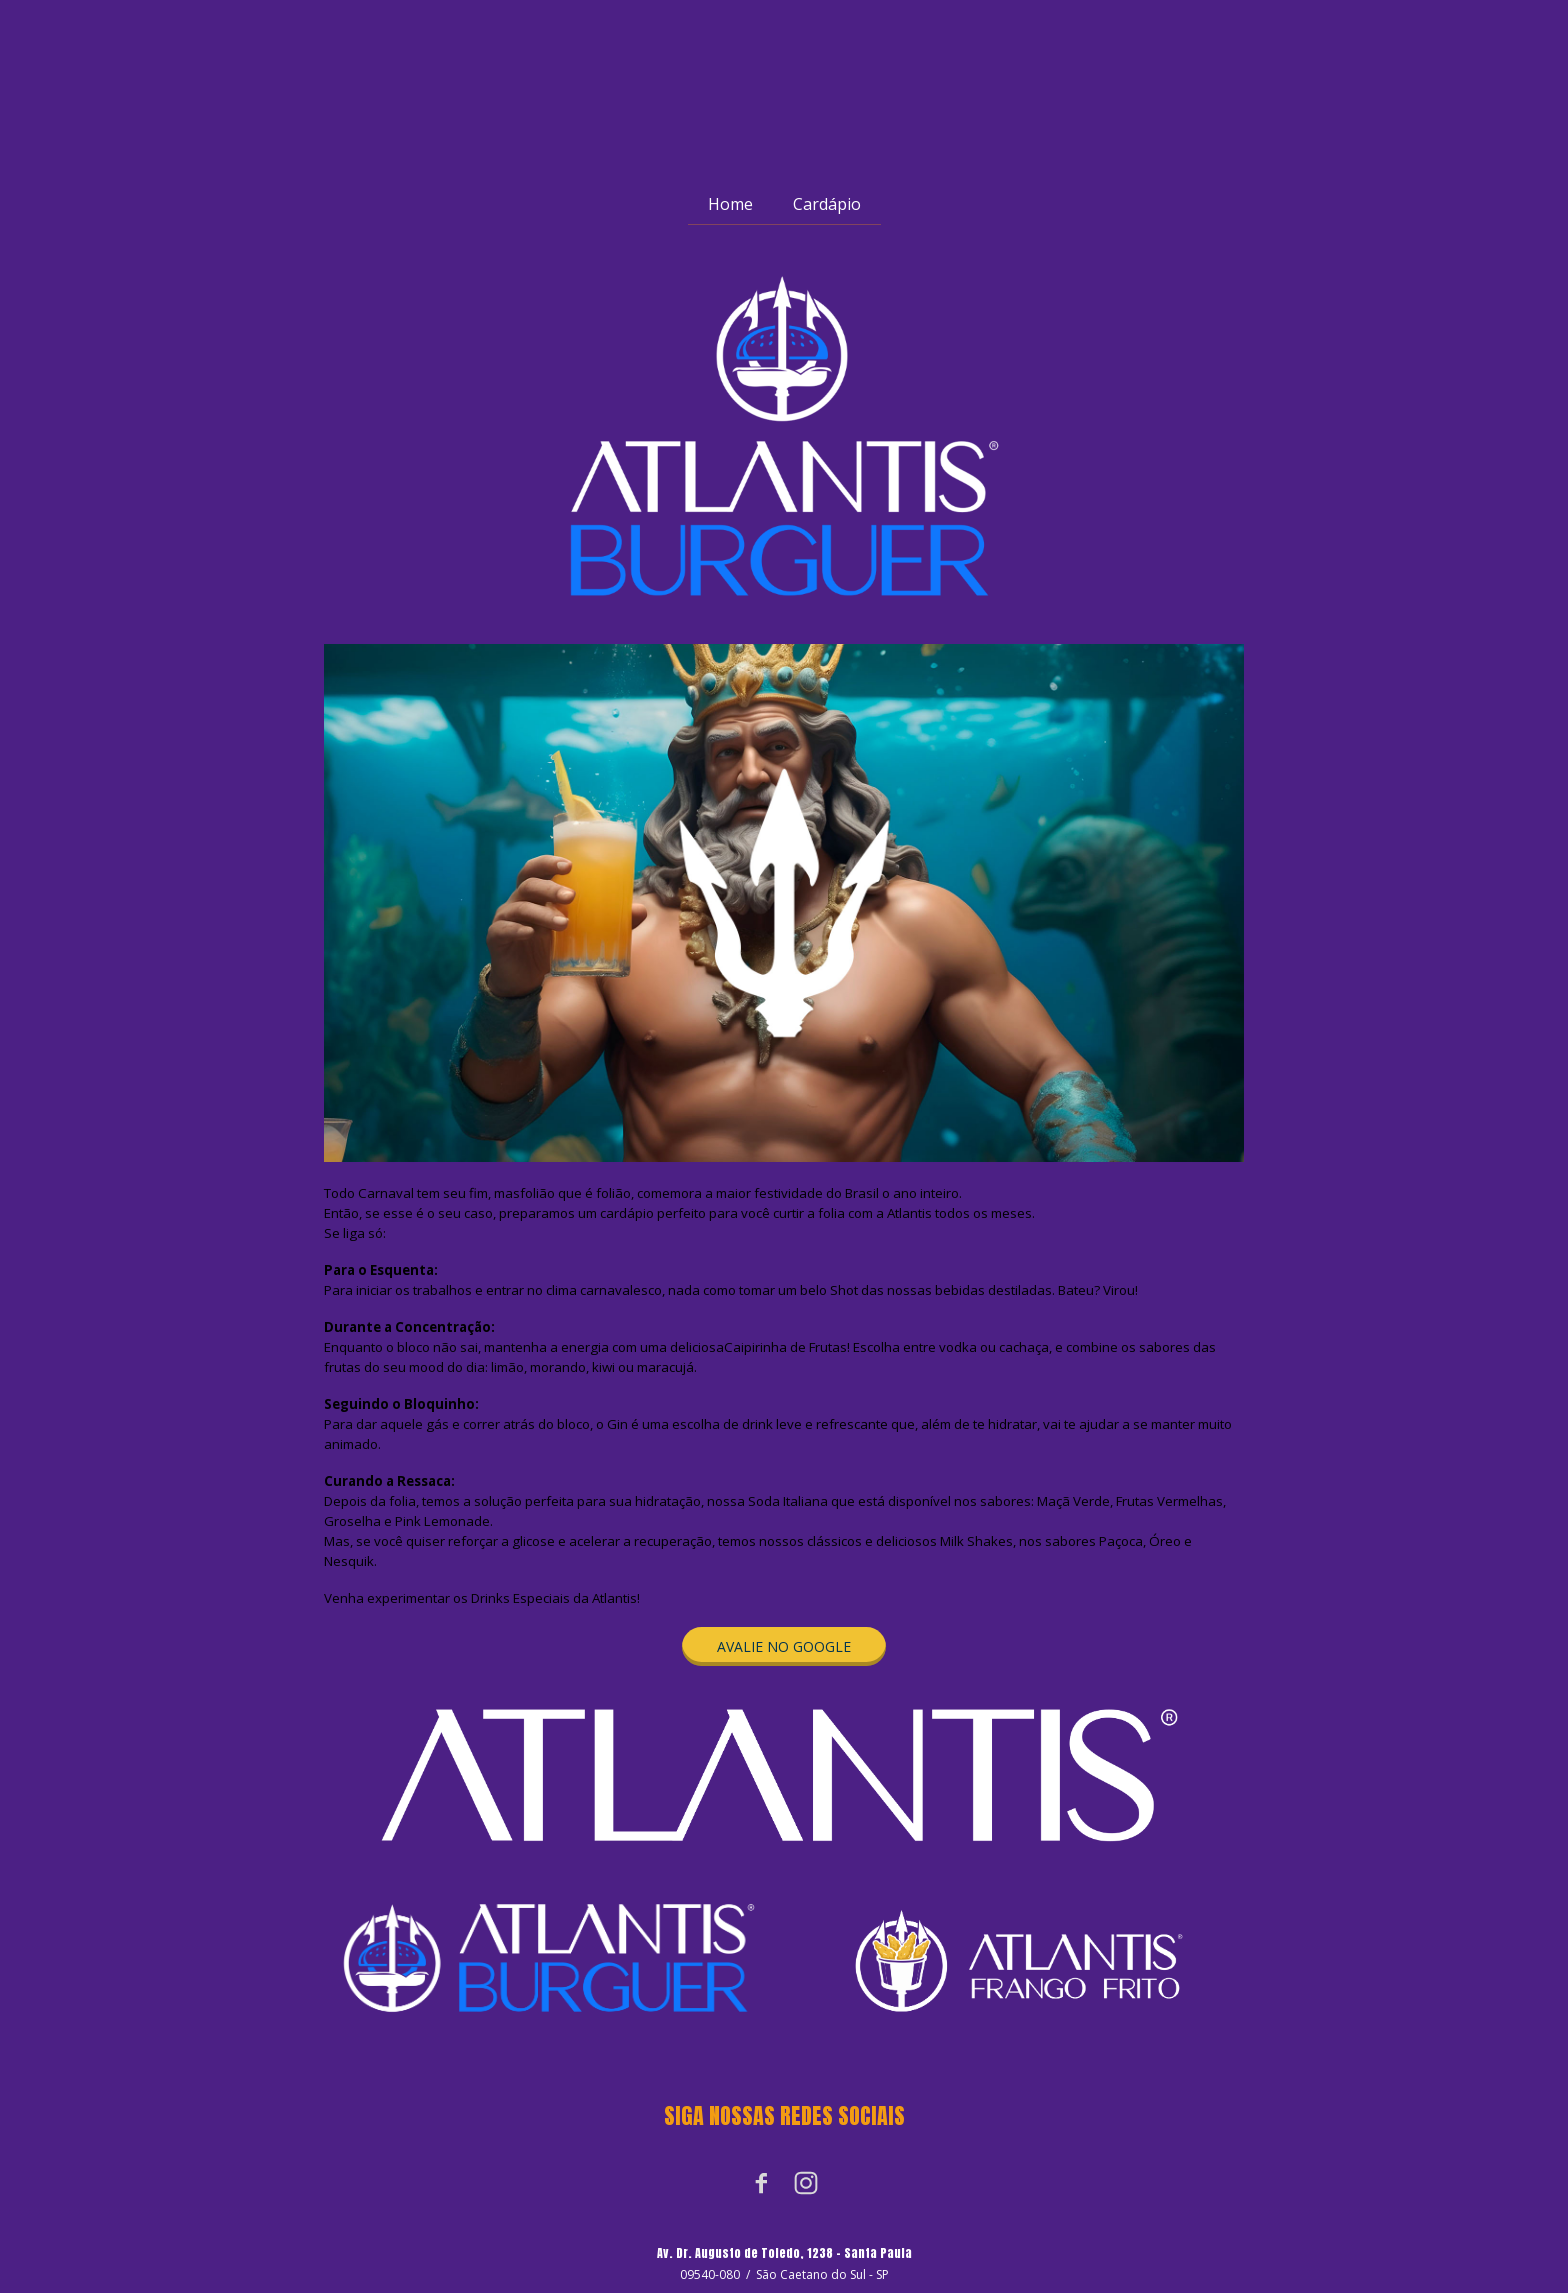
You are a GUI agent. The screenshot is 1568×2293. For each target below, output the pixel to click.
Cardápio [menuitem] (827, 204)
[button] (784, 1646)
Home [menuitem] (730, 204)
